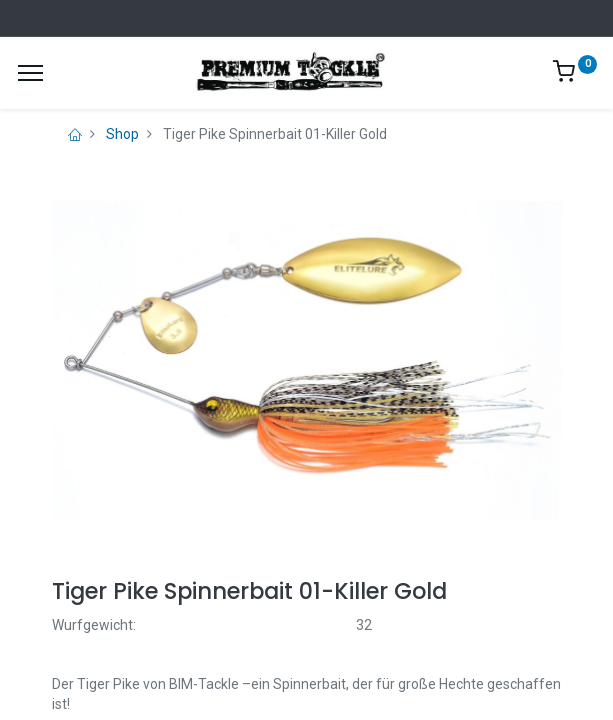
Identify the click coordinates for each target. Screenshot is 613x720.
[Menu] (30, 73)
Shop (122, 134)
